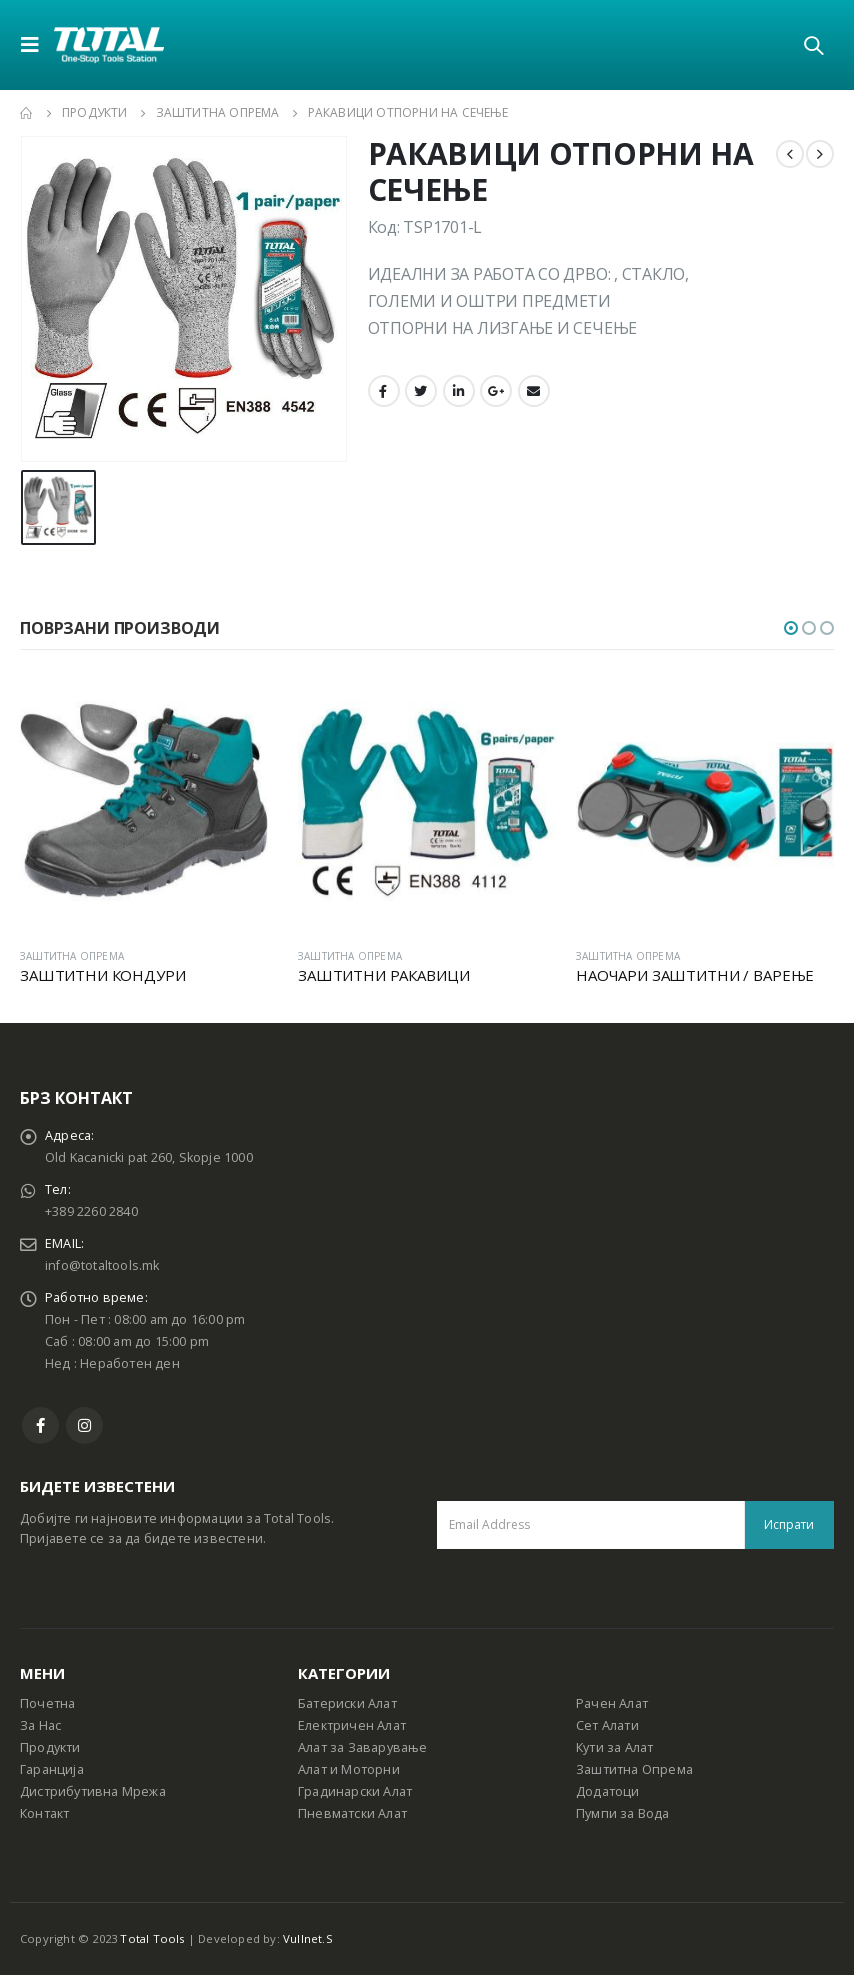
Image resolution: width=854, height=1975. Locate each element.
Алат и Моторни (349, 1769)
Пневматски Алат (352, 1813)
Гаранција (52, 1769)
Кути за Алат (614, 1747)
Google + (496, 391)
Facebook (384, 391)
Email (534, 391)
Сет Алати (607, 1725)
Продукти (50, 1747)
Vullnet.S (308, 1938)
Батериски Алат (347, 1703)
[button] (791, 628)
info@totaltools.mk (102, 1265)
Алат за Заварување (363, 1747)
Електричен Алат (352, 1725)
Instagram (84, 1425)
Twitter (421, 391)
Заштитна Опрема (634, 1769)
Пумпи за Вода (623, 1813)
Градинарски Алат (355, 1791)
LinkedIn (459, 391)
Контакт (44, 1813)
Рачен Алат (612, 1703)
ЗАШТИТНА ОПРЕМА (72, 956)
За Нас (40, 1725)
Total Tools (152, 1938)
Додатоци (608, 1791)
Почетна (47, 1703)
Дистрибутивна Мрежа (93, 1791)
